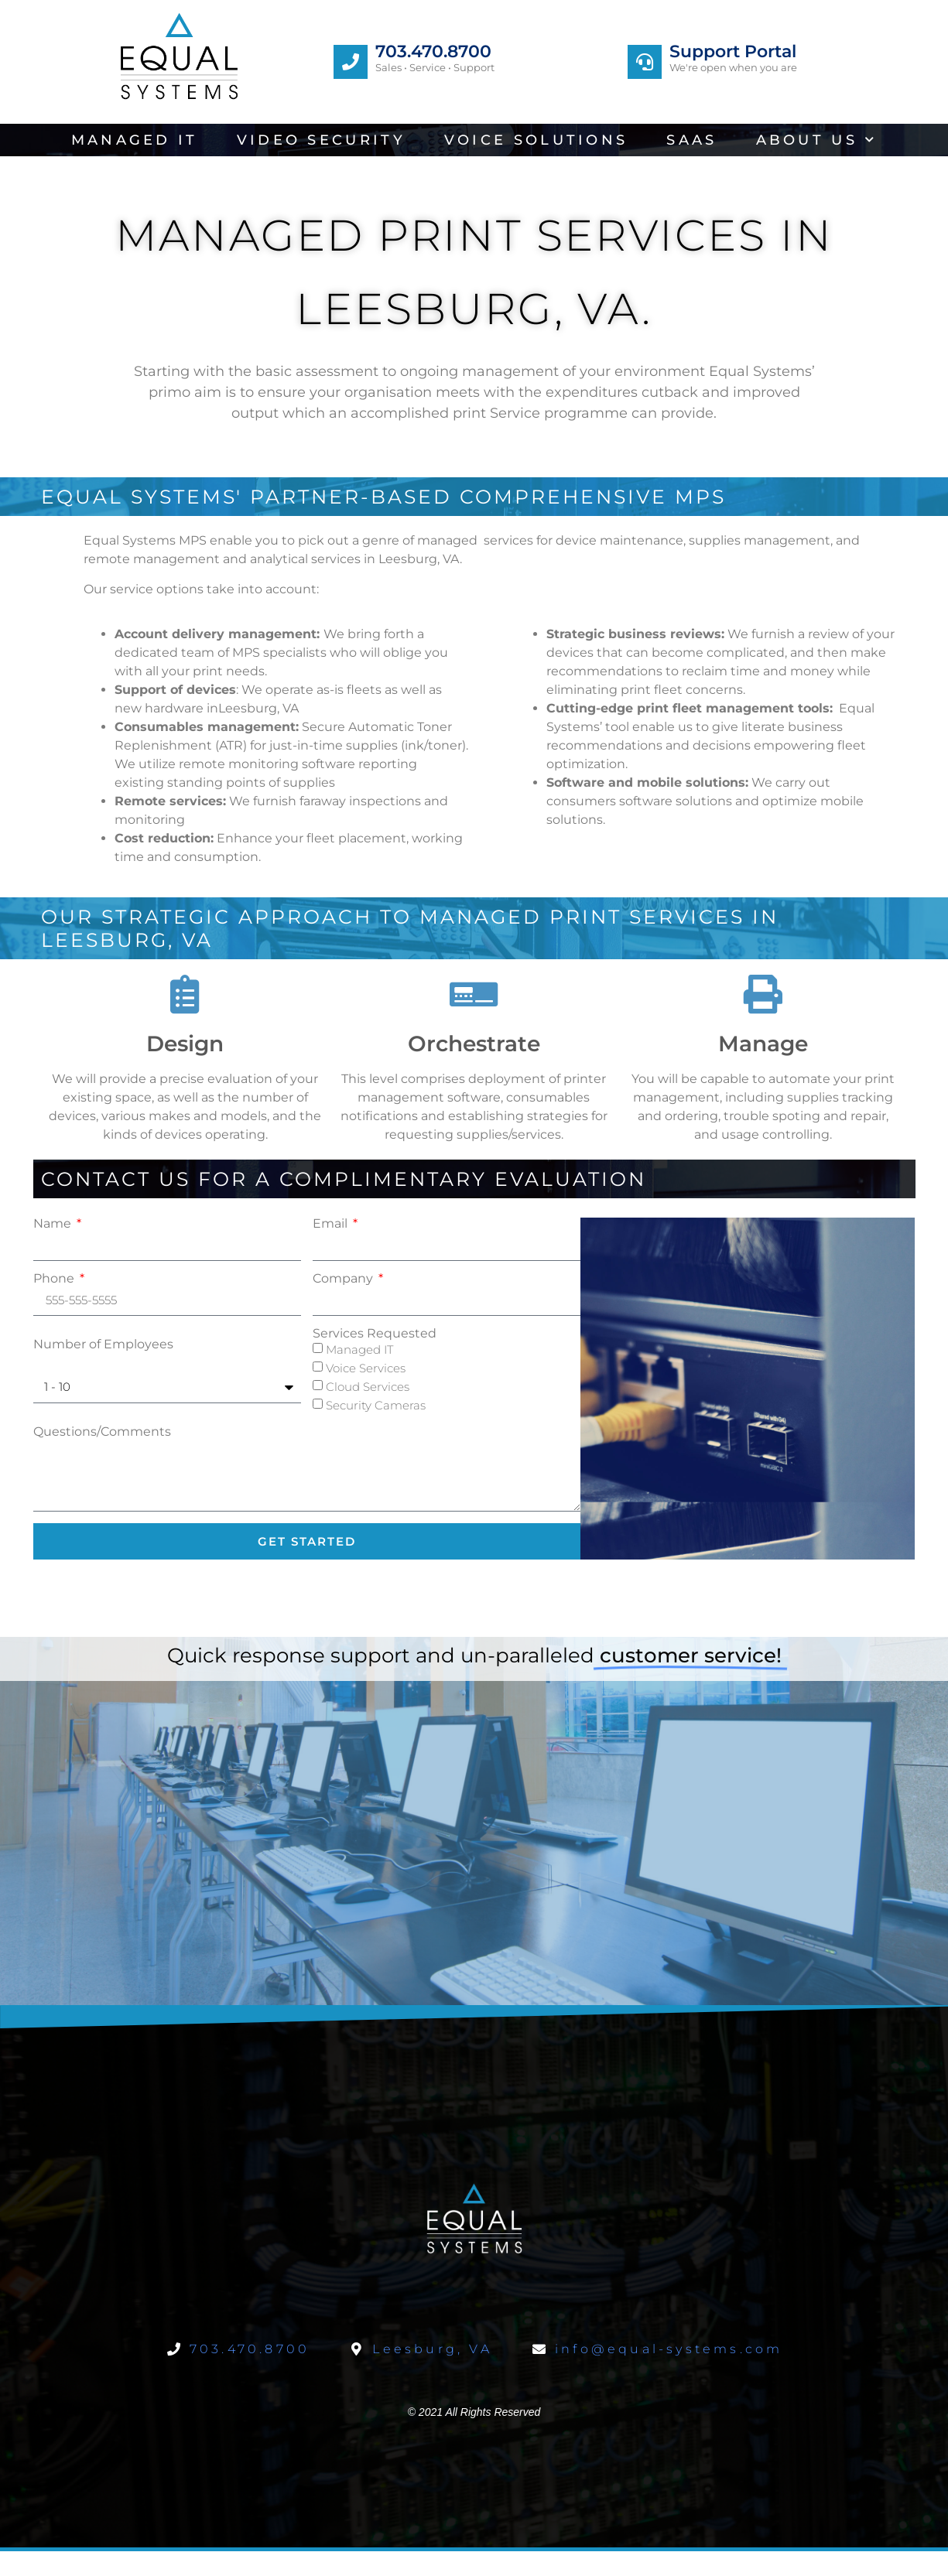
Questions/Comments (102, 1432)
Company (344, 1279)
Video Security (321, 140)
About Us (817, 140)
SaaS (691, 140)
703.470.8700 (433, 51)
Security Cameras (376, 1405)
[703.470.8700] (351, 62)
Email (332, 1224)
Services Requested (374, 1333)
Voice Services (366, 1368)
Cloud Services (367, 1386)
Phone (55, 1279)
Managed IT (134, 140)
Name (53, 1224)
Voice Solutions (536, 140)
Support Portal (732, 51)
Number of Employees (103, 1344)
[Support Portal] (645, 62)
